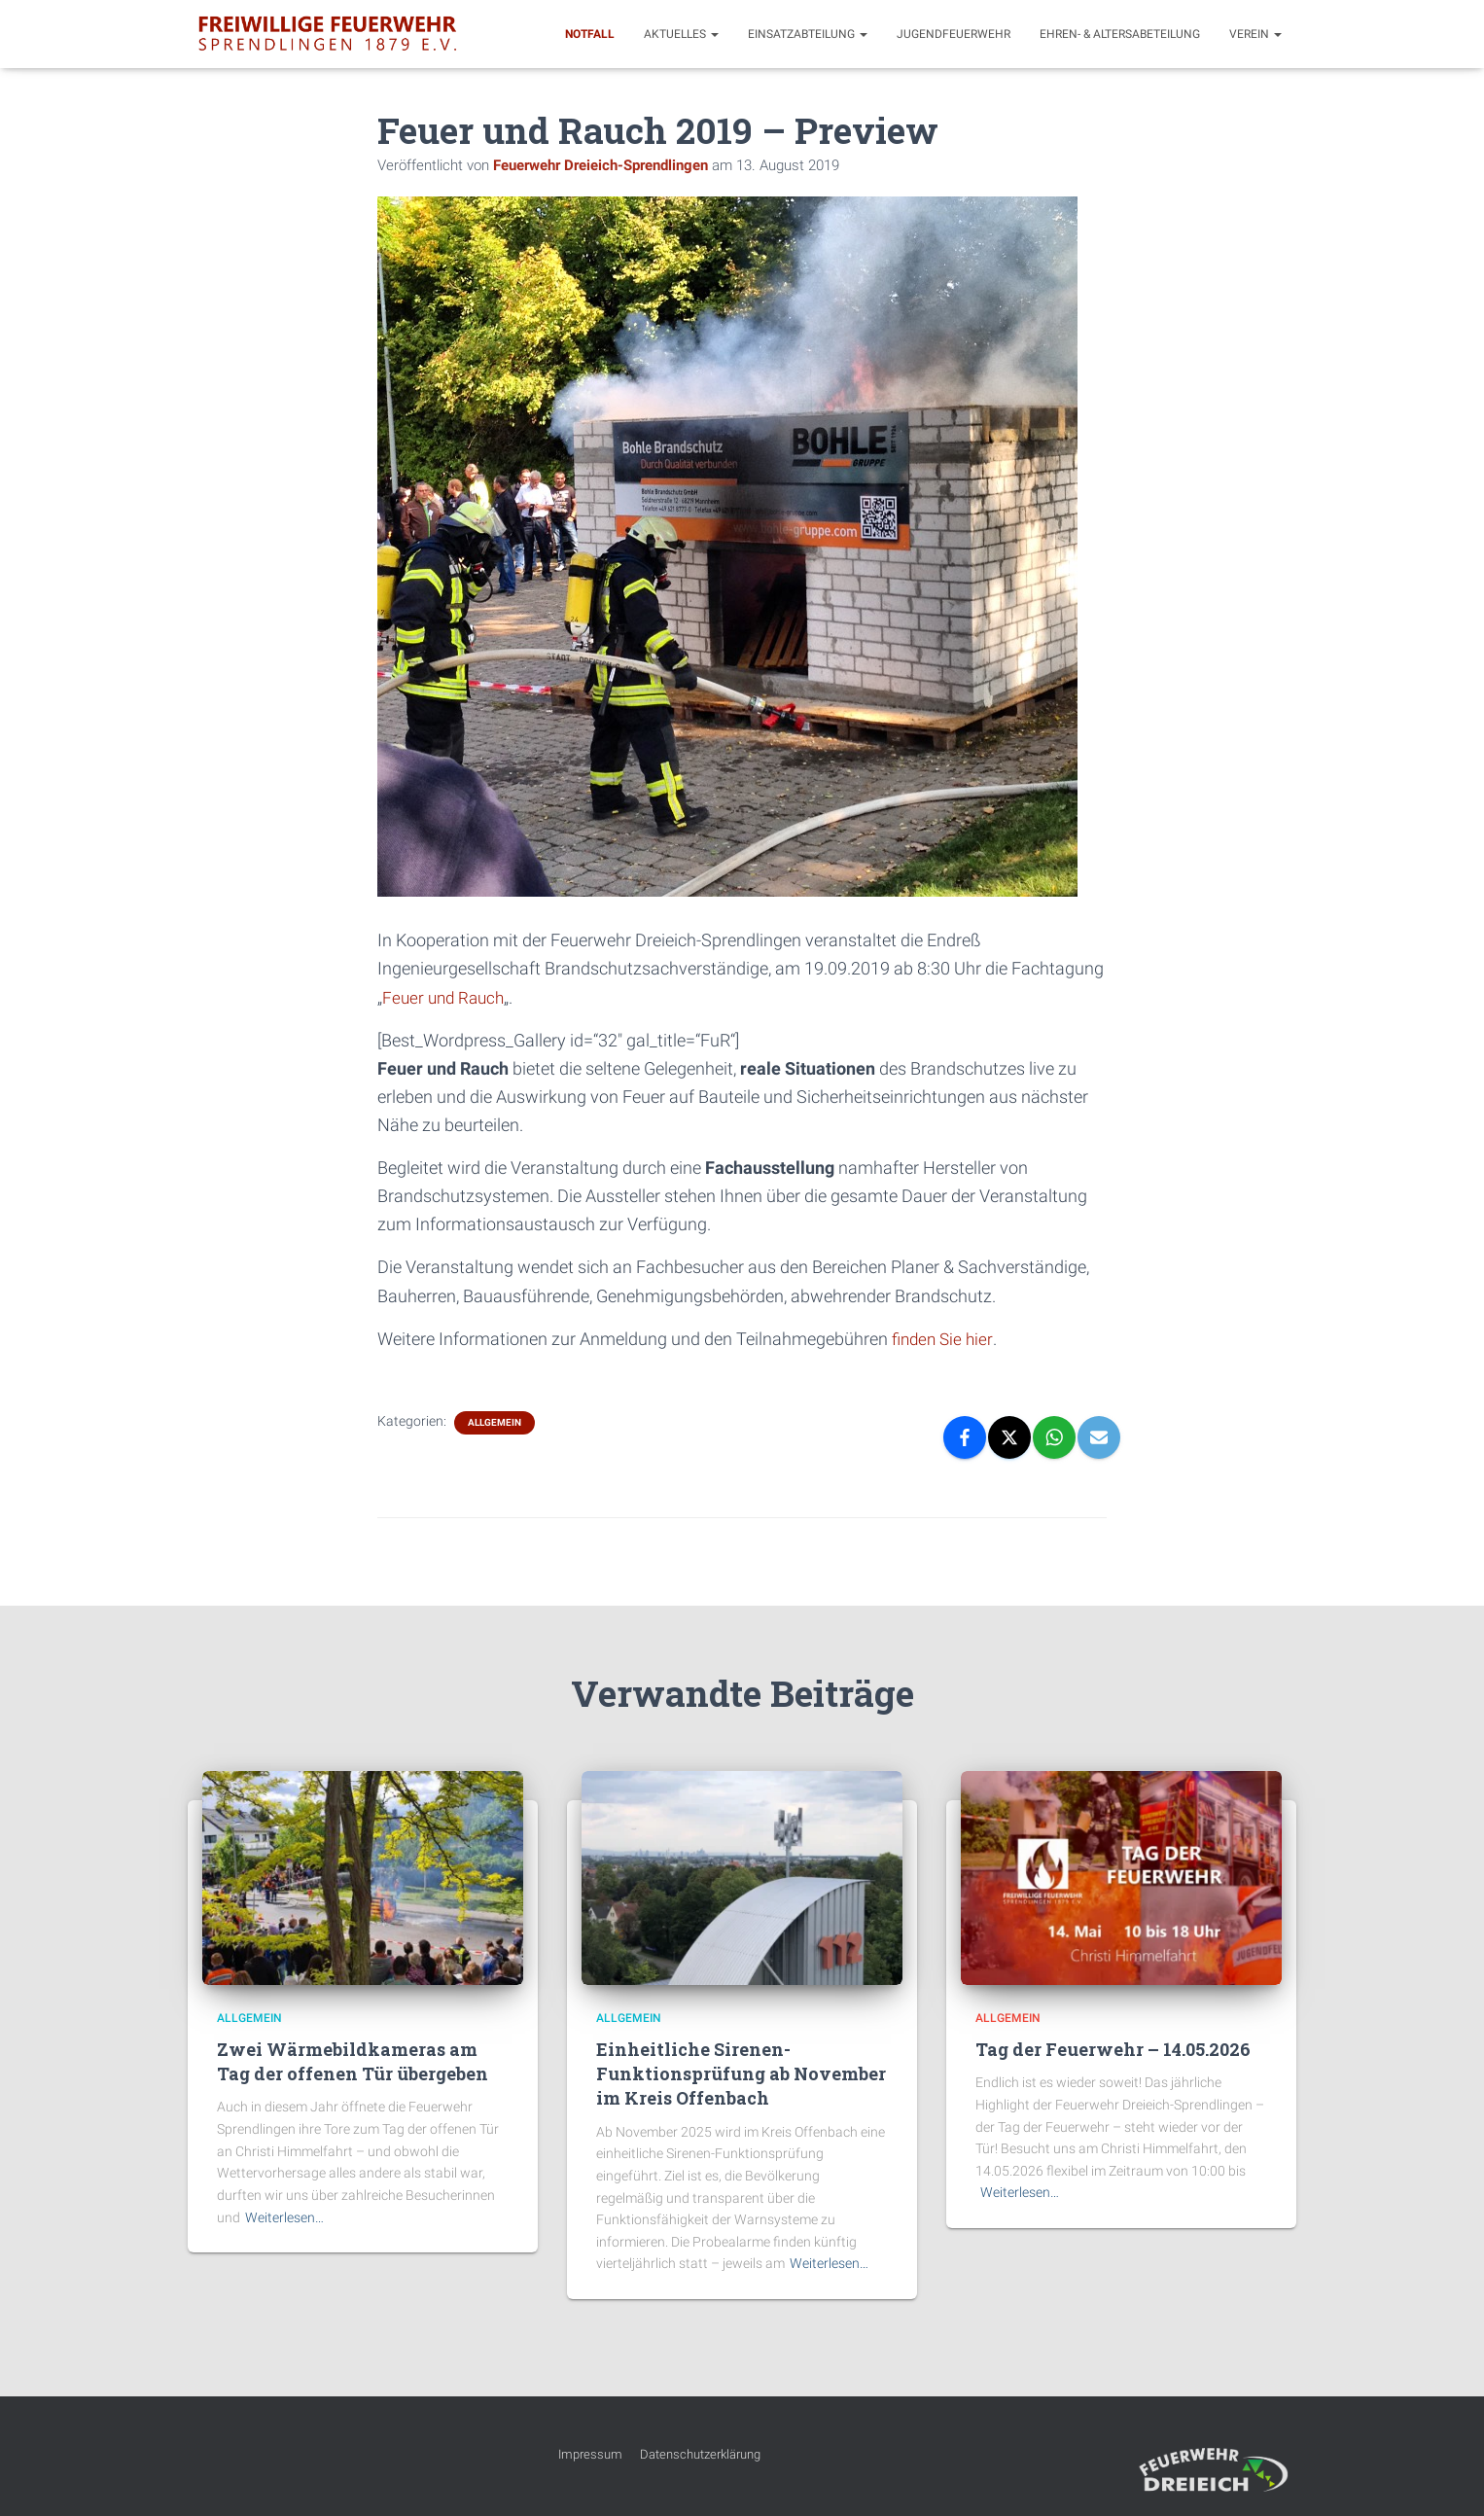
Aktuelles (681, 34)
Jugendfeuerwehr (953, 34)
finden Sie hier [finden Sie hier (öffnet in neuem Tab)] (945, 1339)
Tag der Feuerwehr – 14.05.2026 (1113, 2049)
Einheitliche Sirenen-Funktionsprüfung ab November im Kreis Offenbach (741, 2073)
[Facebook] (964, 1437)
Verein (1255, 34)
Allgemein (494, 1422)
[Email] (1099, 1437)
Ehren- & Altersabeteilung (1120, 34)
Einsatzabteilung (807, 34)
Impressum (590, 2454)
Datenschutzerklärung (700, 2454)
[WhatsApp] (1054, 1437)
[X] (1009, 1437)
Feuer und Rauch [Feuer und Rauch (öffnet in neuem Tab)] (446, 997)
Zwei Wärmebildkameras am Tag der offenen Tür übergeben (352, 2061)
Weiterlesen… (284, 2217)
